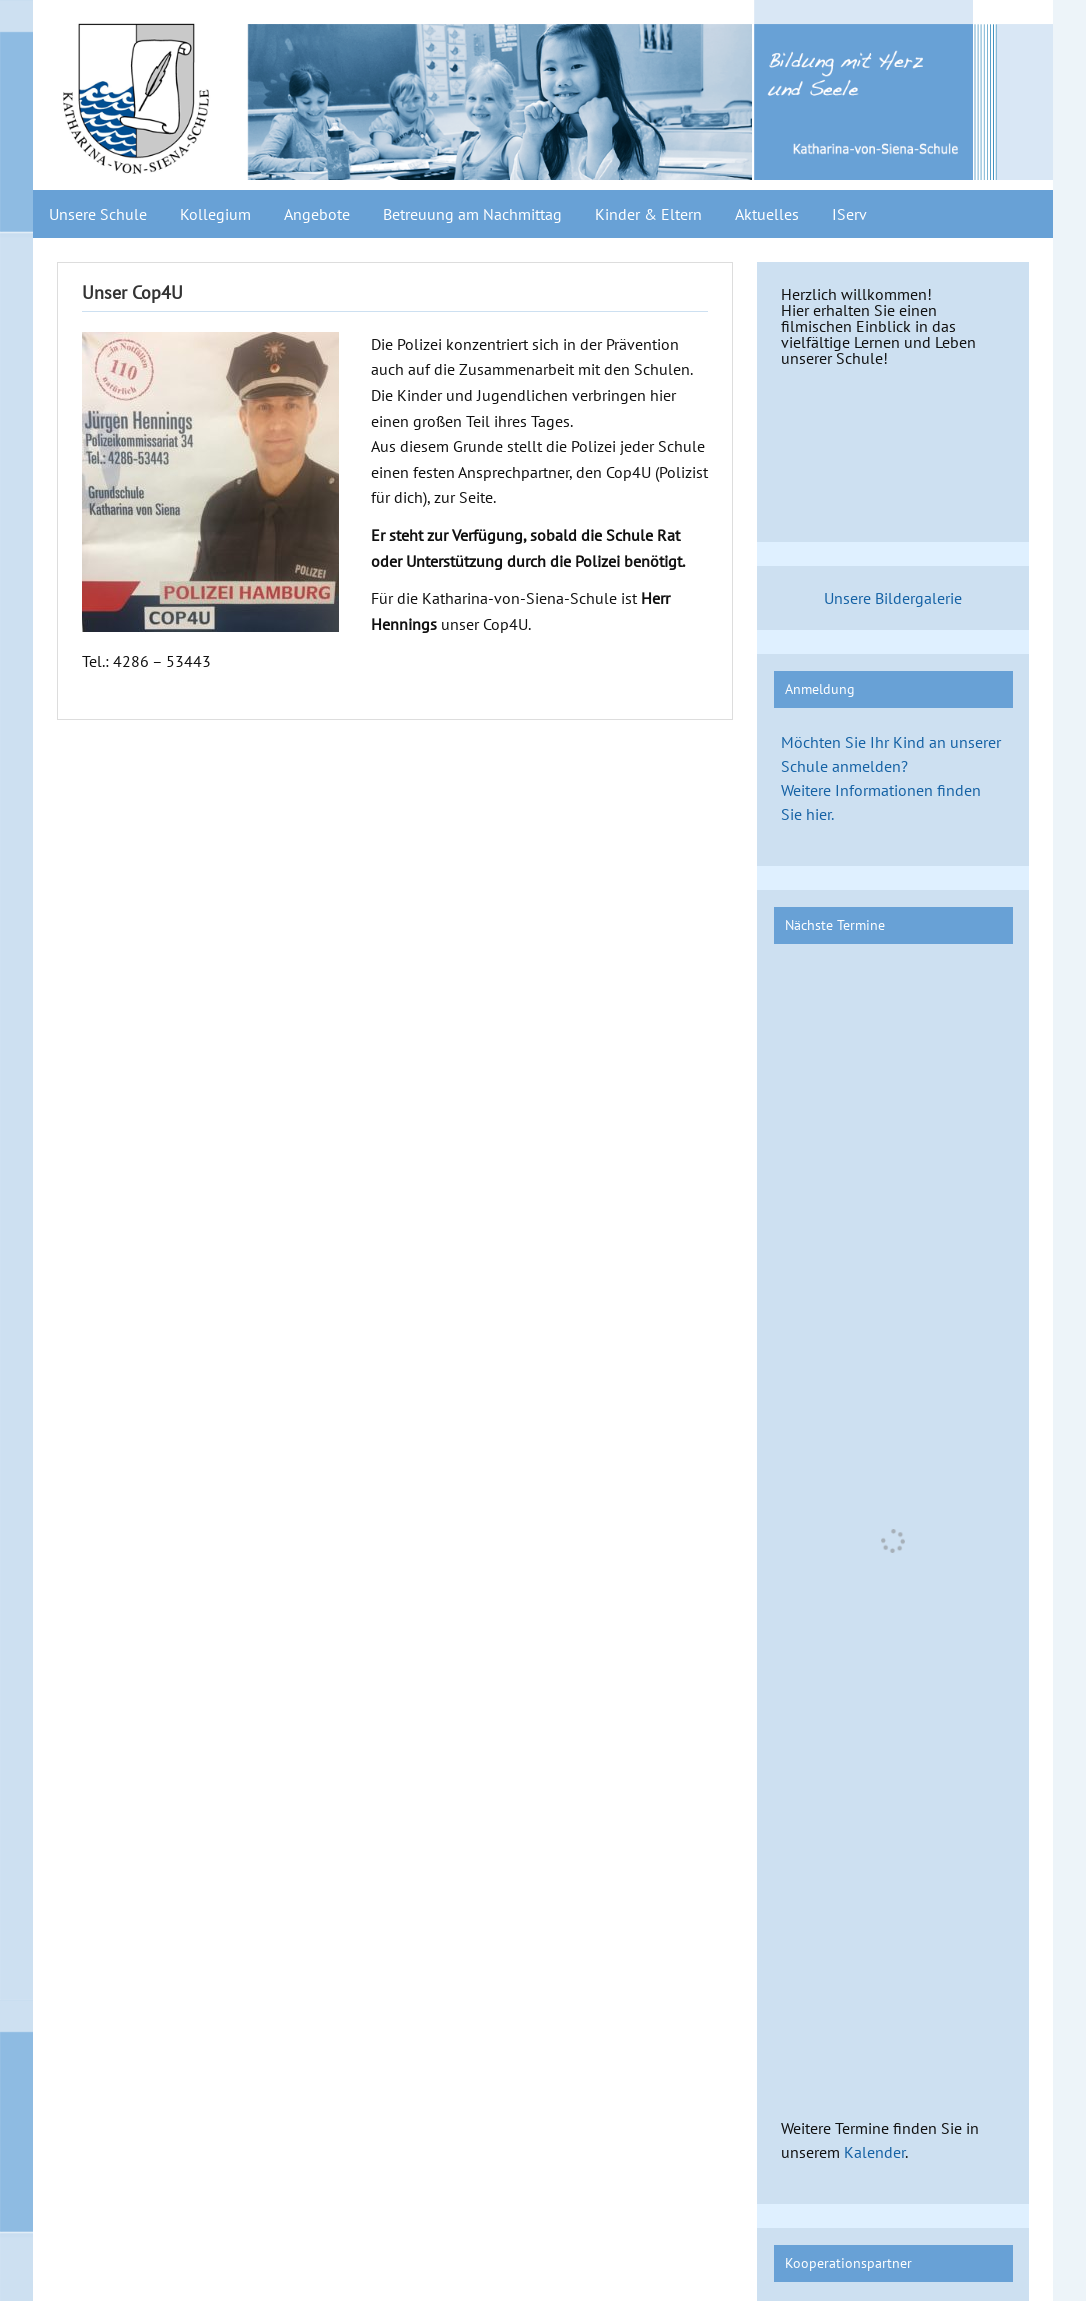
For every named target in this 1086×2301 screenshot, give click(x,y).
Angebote (317, 214)
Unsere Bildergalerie (893, 598)
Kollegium (215, 214)
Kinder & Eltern (648, 214)
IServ (849, 214)
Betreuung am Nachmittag (472, 214)
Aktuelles (767, 214)
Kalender (874, 2152)
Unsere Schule (98, 214)
